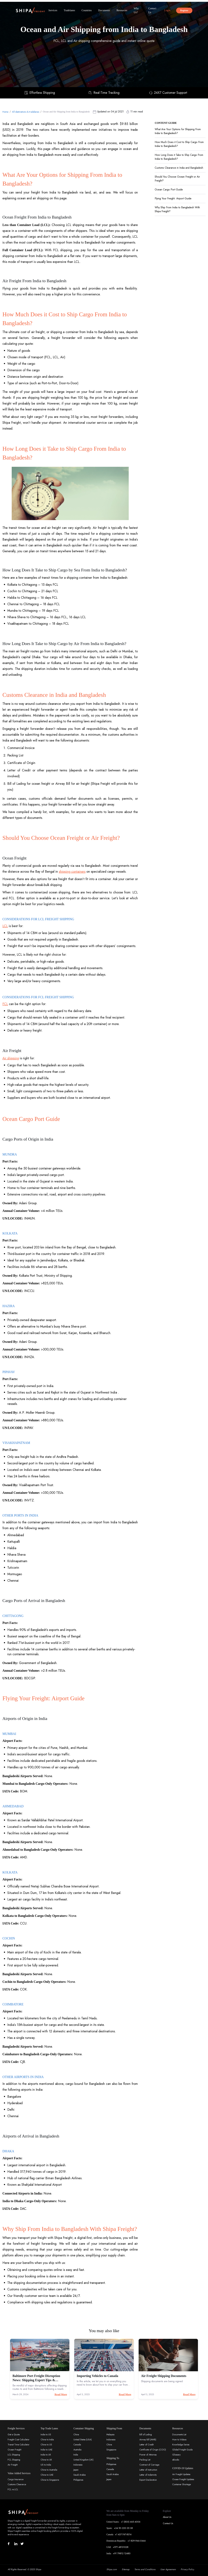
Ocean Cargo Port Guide (169, 189)
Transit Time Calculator (18, 2444)
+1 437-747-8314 (123, 2534)
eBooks (175, 2459)
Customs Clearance (17, 2484)
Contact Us (168, 2523)
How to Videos (179, 2439)
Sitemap (126, 2569)
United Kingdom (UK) (83, 2459)
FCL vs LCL (13, 2489)
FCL (5, 1004)
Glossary (176, 2454)
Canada (77, 2444)
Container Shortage (181, 2484)
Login (167, 10)
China (76, 2434)
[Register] (183, 10)
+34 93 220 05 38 (123, 2528)
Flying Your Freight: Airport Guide (173, 198)
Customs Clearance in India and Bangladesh (179, 168)
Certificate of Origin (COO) (152, 2449)
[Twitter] (22, 2543)
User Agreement (168, 2569)
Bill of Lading (145, 2434)
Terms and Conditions (145, 2569)
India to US (46, 2434)
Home (5, 111)
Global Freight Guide (182, 2449)
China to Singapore (50, 2479)
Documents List (179, 2434)
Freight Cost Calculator (18, 2439)
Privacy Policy (187, 2569)
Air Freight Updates (181, 2474)
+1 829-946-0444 (137, 2540)
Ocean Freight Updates (183, 2479)
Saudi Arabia (79, 2474)
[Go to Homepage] (30, 10)
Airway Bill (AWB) (147, 2439)
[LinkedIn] (15, 2543)
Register (184, 10)
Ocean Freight (14, 2449)
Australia (77, 2449)
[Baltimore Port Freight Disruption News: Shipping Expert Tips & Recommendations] (39, 2369)
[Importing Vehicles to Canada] (104, 2369)
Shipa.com (111, 2569)
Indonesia (77, 2464)
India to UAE (46, 2449)
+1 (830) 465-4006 (130, 2521)
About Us (167, 2517)
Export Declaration (148, 2479)
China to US (46, 2444)
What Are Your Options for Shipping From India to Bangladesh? (178, 131)
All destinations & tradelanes (25, 111)
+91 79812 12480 (121, 2553)
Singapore (111, 2449)
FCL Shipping (14, 2459)
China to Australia (49, 2469)
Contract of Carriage (149, 2464)
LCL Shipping (14, 2454)
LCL (5, 926)
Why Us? (136, 10)
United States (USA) (82, 2439)
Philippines (78, 2479)
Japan (75, 2469)
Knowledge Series (180, 2444)
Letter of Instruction (148, 2469)
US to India (46, 2464)
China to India (47, 2439)
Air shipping (10, 1058)
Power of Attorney (148, 2454)
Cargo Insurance (15, 2479)
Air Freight (13, 2464)
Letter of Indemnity (148, 2474)
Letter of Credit (146, 2444)
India (75, 2454)
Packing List (144, 2459)
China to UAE (47, 2474)
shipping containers (72, 871)
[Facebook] (10, 2543)
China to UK (46, 2459)
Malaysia (110, 2434)
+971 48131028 (120, 2547)
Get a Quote (14, 2434)
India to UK (46, 2454)
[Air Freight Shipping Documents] (168, 2369)
